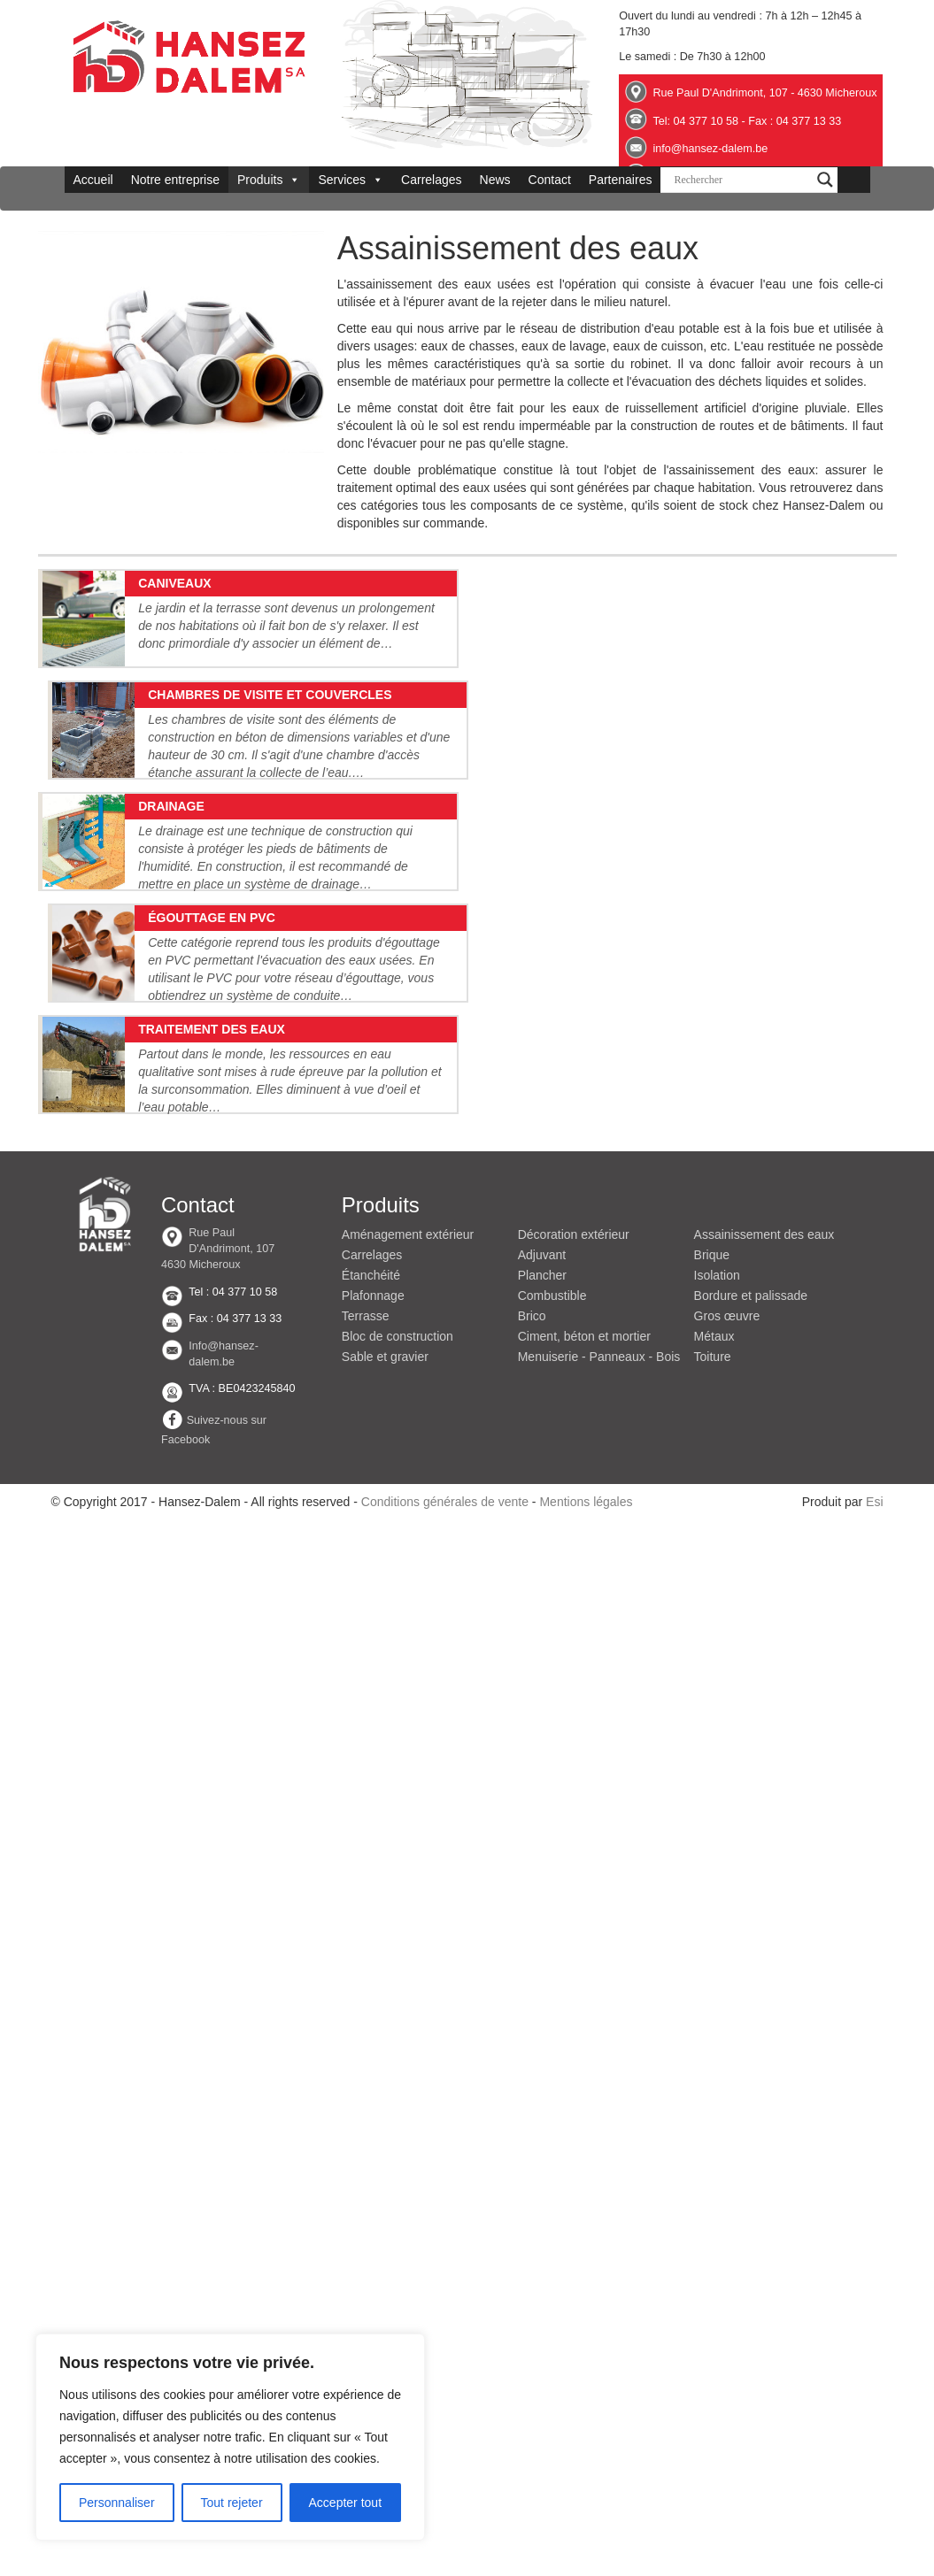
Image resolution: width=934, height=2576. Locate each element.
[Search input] (741, 179)
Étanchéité (371, 1275)
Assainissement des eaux (764, 1234)
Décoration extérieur (573, 1234)
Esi (874, 1502)
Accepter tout (345, 2502)
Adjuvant (542, 1255)
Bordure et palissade (750, 1295)
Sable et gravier (385, 1357)
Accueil (93, 180)
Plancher (542, 1275)
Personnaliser (117, 2502)
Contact (550, 180)
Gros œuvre (727, 1316)
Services (350, 179)
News (495, 180)
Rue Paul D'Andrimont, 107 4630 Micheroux (217, 1248)
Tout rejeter (232, 2502)
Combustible (552, 1295)
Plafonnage (373, 1295)
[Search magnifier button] (825, 179)
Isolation (717, 1275)
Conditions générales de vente (445, 1502)
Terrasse (366, 1316)
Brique (711, 1255)
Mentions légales (585, 1502)
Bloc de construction (397, 1336)
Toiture (712, 1357)
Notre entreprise (175, 180)
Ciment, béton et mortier (584, 1336)
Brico (532, 1316)
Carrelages (431, 180)
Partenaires (620, 180)
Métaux (714, 1336)
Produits (268, 179)
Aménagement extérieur (408, 1234)
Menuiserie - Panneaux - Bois (599, 1357)
